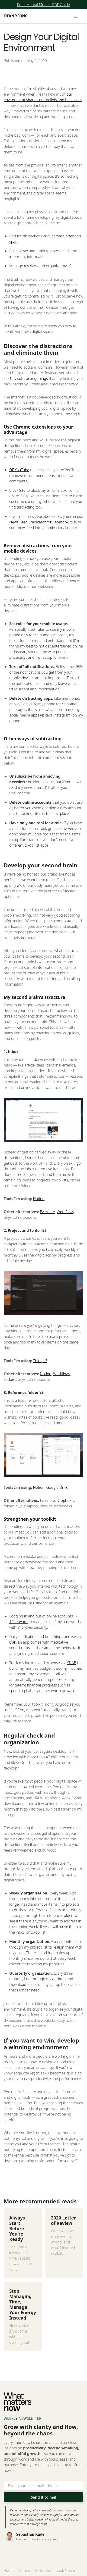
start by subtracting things (26, 378)
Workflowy (65, 1211)
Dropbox (64, 1500)
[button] (76, 16)
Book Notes (65, 2570)
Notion (38, 1198)
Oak (12, 1642)
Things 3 (40, 1360)
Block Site (17, 490)
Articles (24, 2570)
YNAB (71, 1662)
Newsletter (43, 2570)
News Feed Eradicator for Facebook (39, 522)
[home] (15, 16)
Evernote (47, 1211)
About (9, 2570)
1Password (18, 1621)
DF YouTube (19, 469)
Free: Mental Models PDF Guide (43, 4)
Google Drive (57, 1487)
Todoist (10, 1379)
